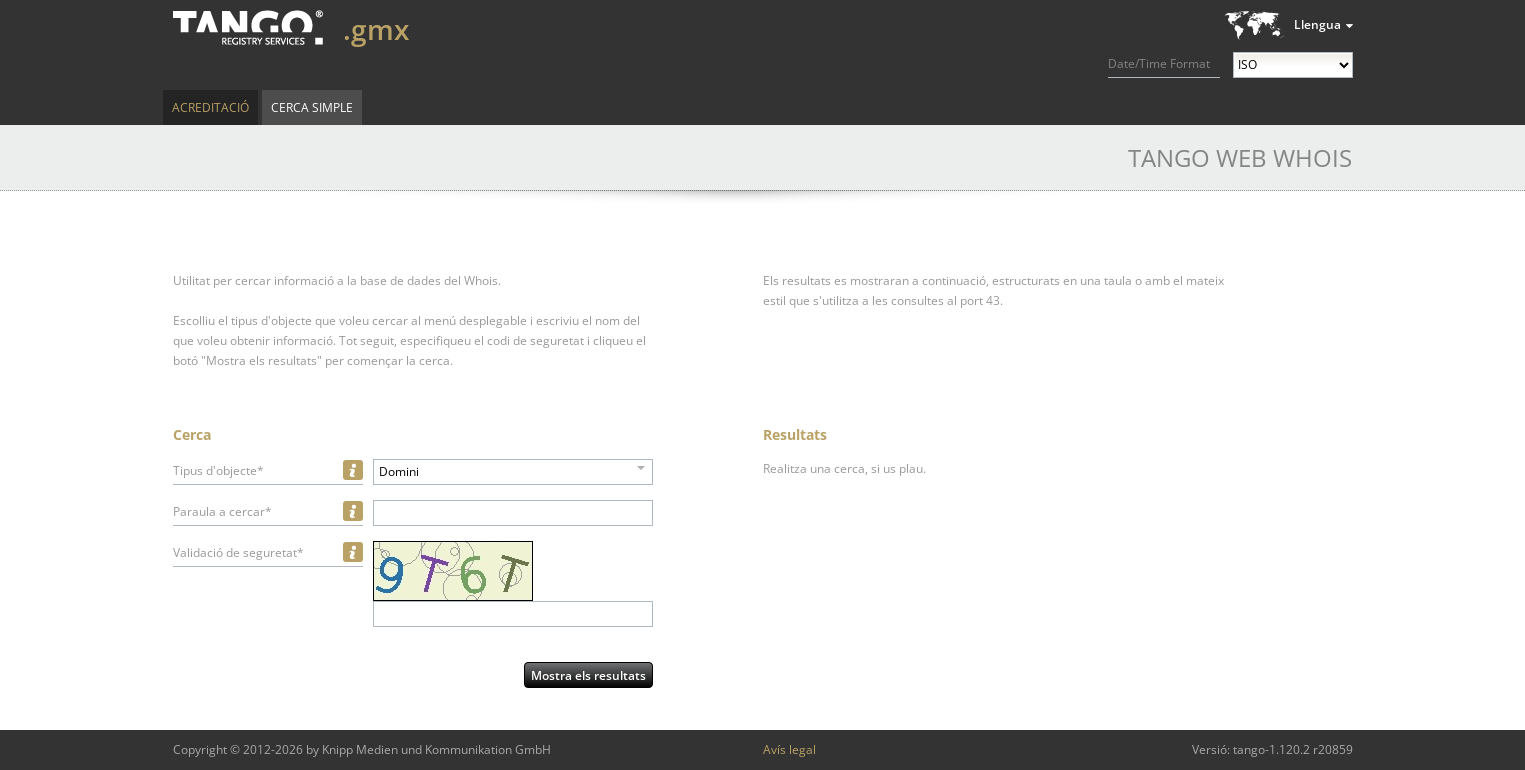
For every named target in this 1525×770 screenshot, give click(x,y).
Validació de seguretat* (238, 552)
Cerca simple (312, 107)
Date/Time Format (1159, 63)
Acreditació (210, 107)
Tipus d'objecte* (218, 470)
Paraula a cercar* (222, 511)
